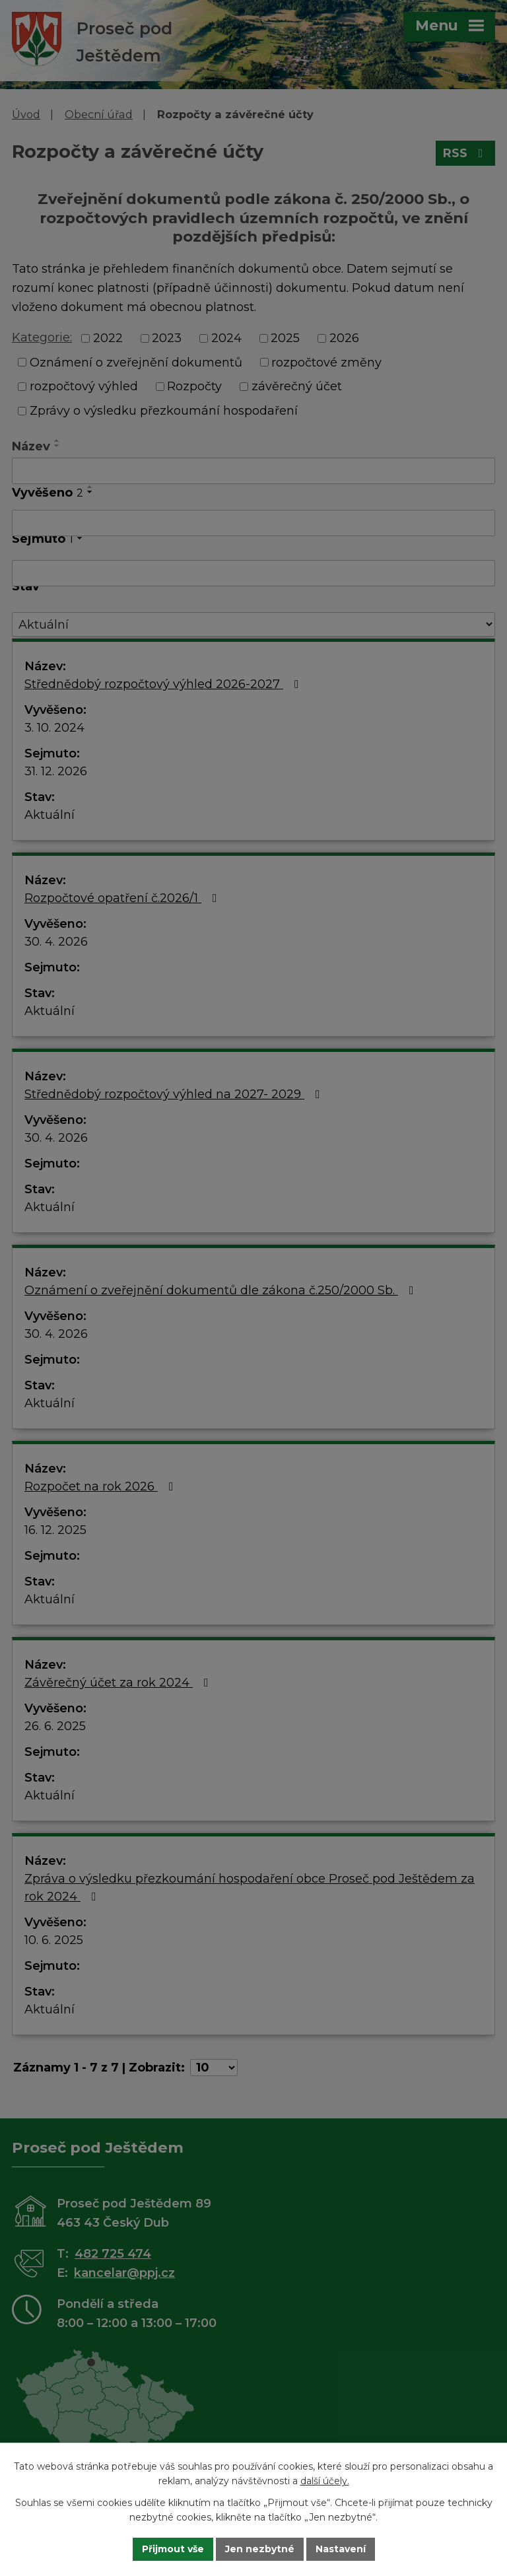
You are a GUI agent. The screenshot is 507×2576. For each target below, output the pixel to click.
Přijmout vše (173, 2549)
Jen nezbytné (259, 2549)
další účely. (324, 2482)
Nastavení (341, 2549)
